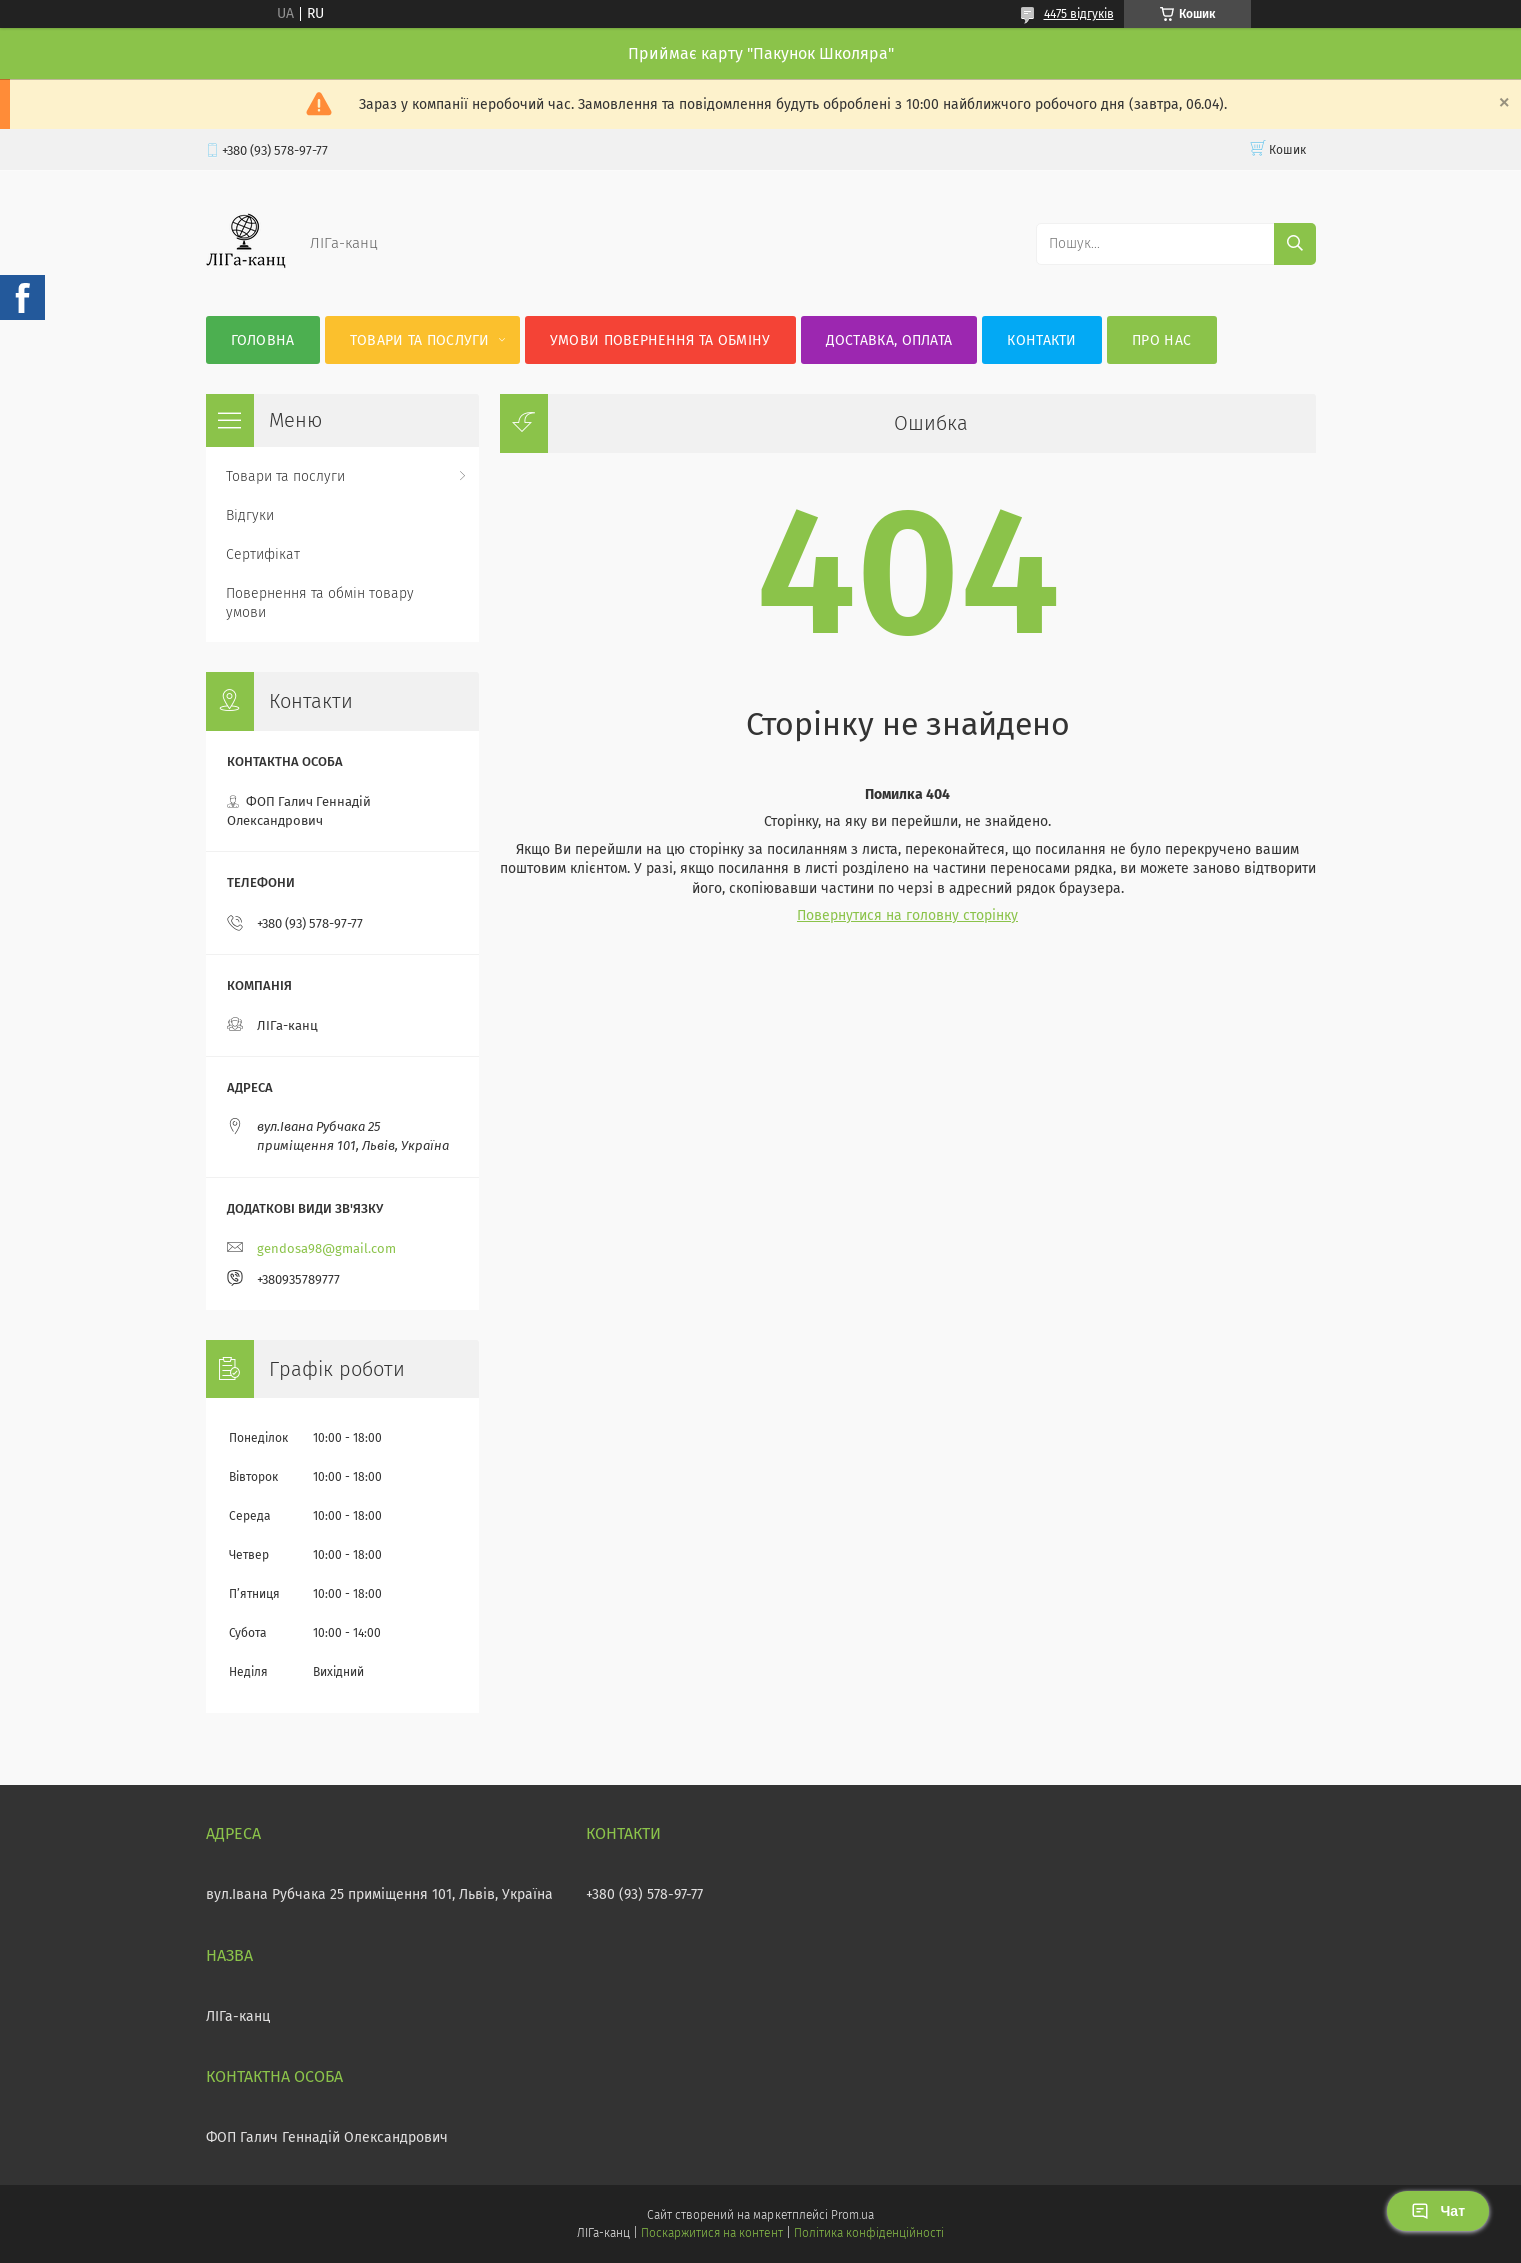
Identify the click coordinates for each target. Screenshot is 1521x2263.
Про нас (1161, 340)
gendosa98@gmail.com (326, 1248)
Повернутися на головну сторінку (907, 915)
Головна (263, 340)
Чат (1438, 2211)
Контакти (1041, 340)
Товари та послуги (420, 340)
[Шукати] (1295, 244)
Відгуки (250, 515)
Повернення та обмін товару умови (320, 603)
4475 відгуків (1079, 14)
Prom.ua (852, 2215)
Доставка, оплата (889, 340)
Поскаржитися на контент (711, 2233)
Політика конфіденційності (869, 2233)
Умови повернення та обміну (660, 340)
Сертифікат (263, 554)
